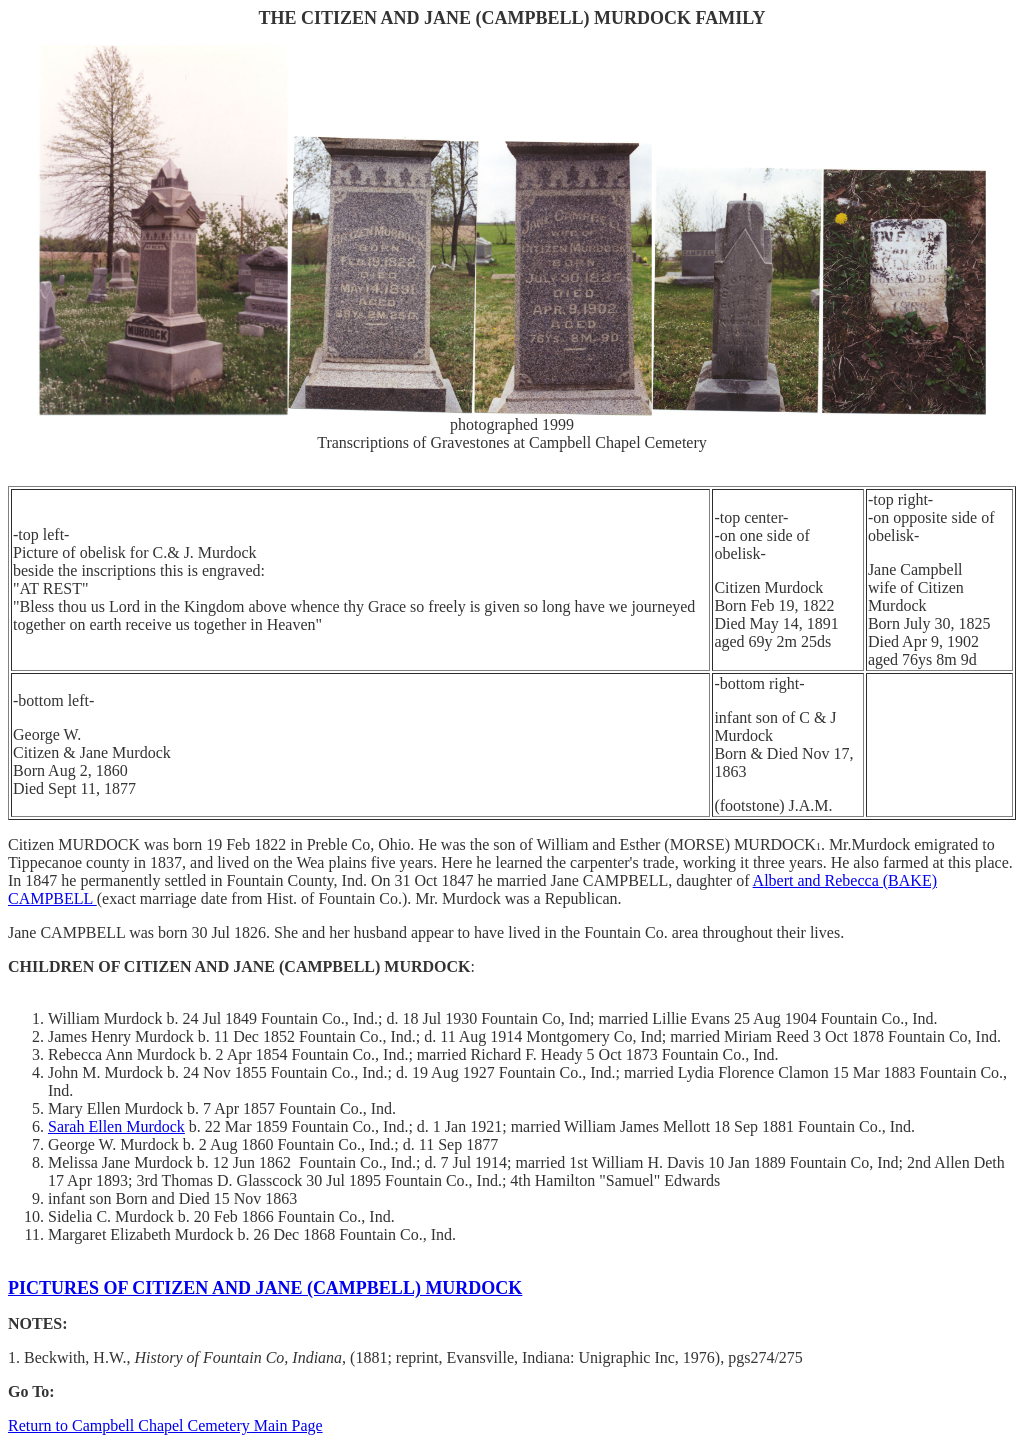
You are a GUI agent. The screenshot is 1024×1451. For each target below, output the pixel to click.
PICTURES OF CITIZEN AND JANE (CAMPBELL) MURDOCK (265, 1288)
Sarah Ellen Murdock (116, 1126)
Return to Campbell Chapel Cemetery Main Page (165, 1425)
